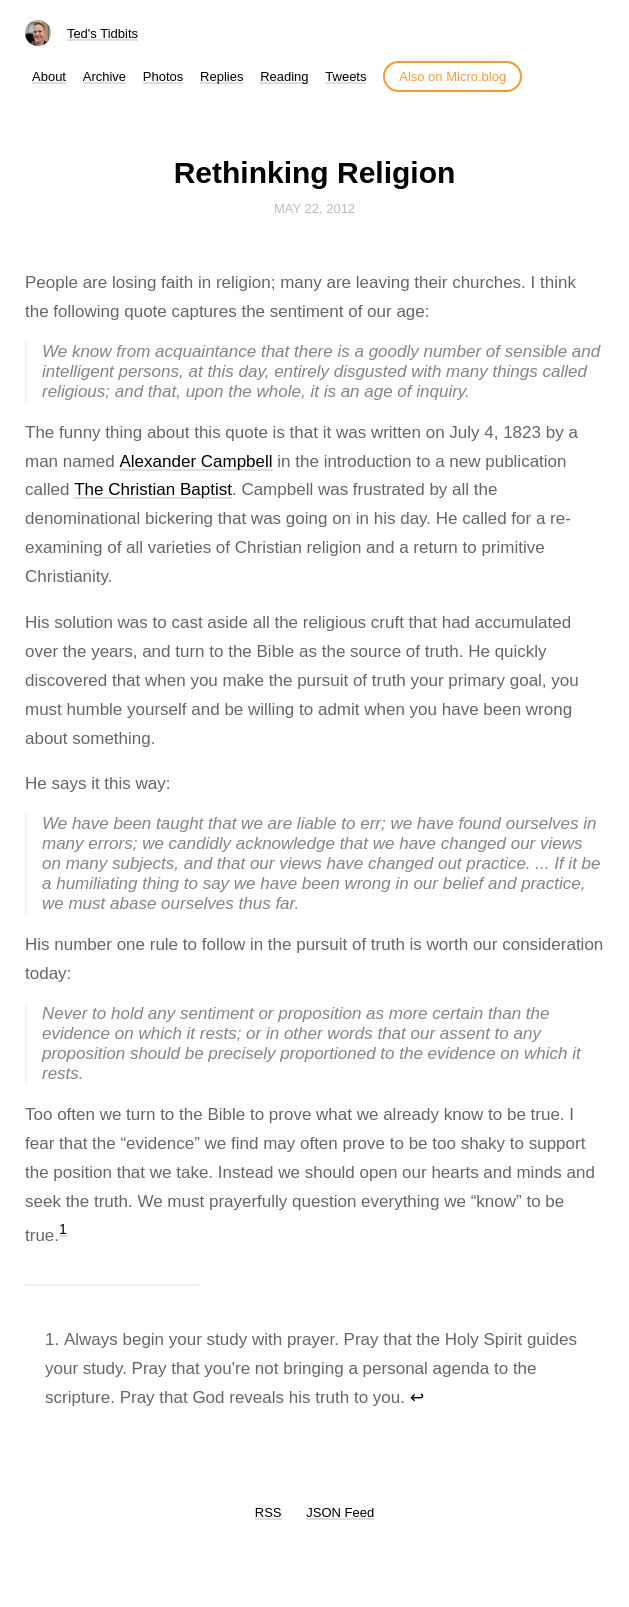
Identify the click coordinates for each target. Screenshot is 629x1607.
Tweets (345, 76)
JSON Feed (340, 1512)
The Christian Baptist (153, 489)
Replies (221, 76)
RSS (268, 1512)
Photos (163, 76)
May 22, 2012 (314, 208)
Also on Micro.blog (452, 76)
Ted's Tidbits (102, 33)
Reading (284, 76)
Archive (104, 76)
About (49, 76)
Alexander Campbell (196, 461)
